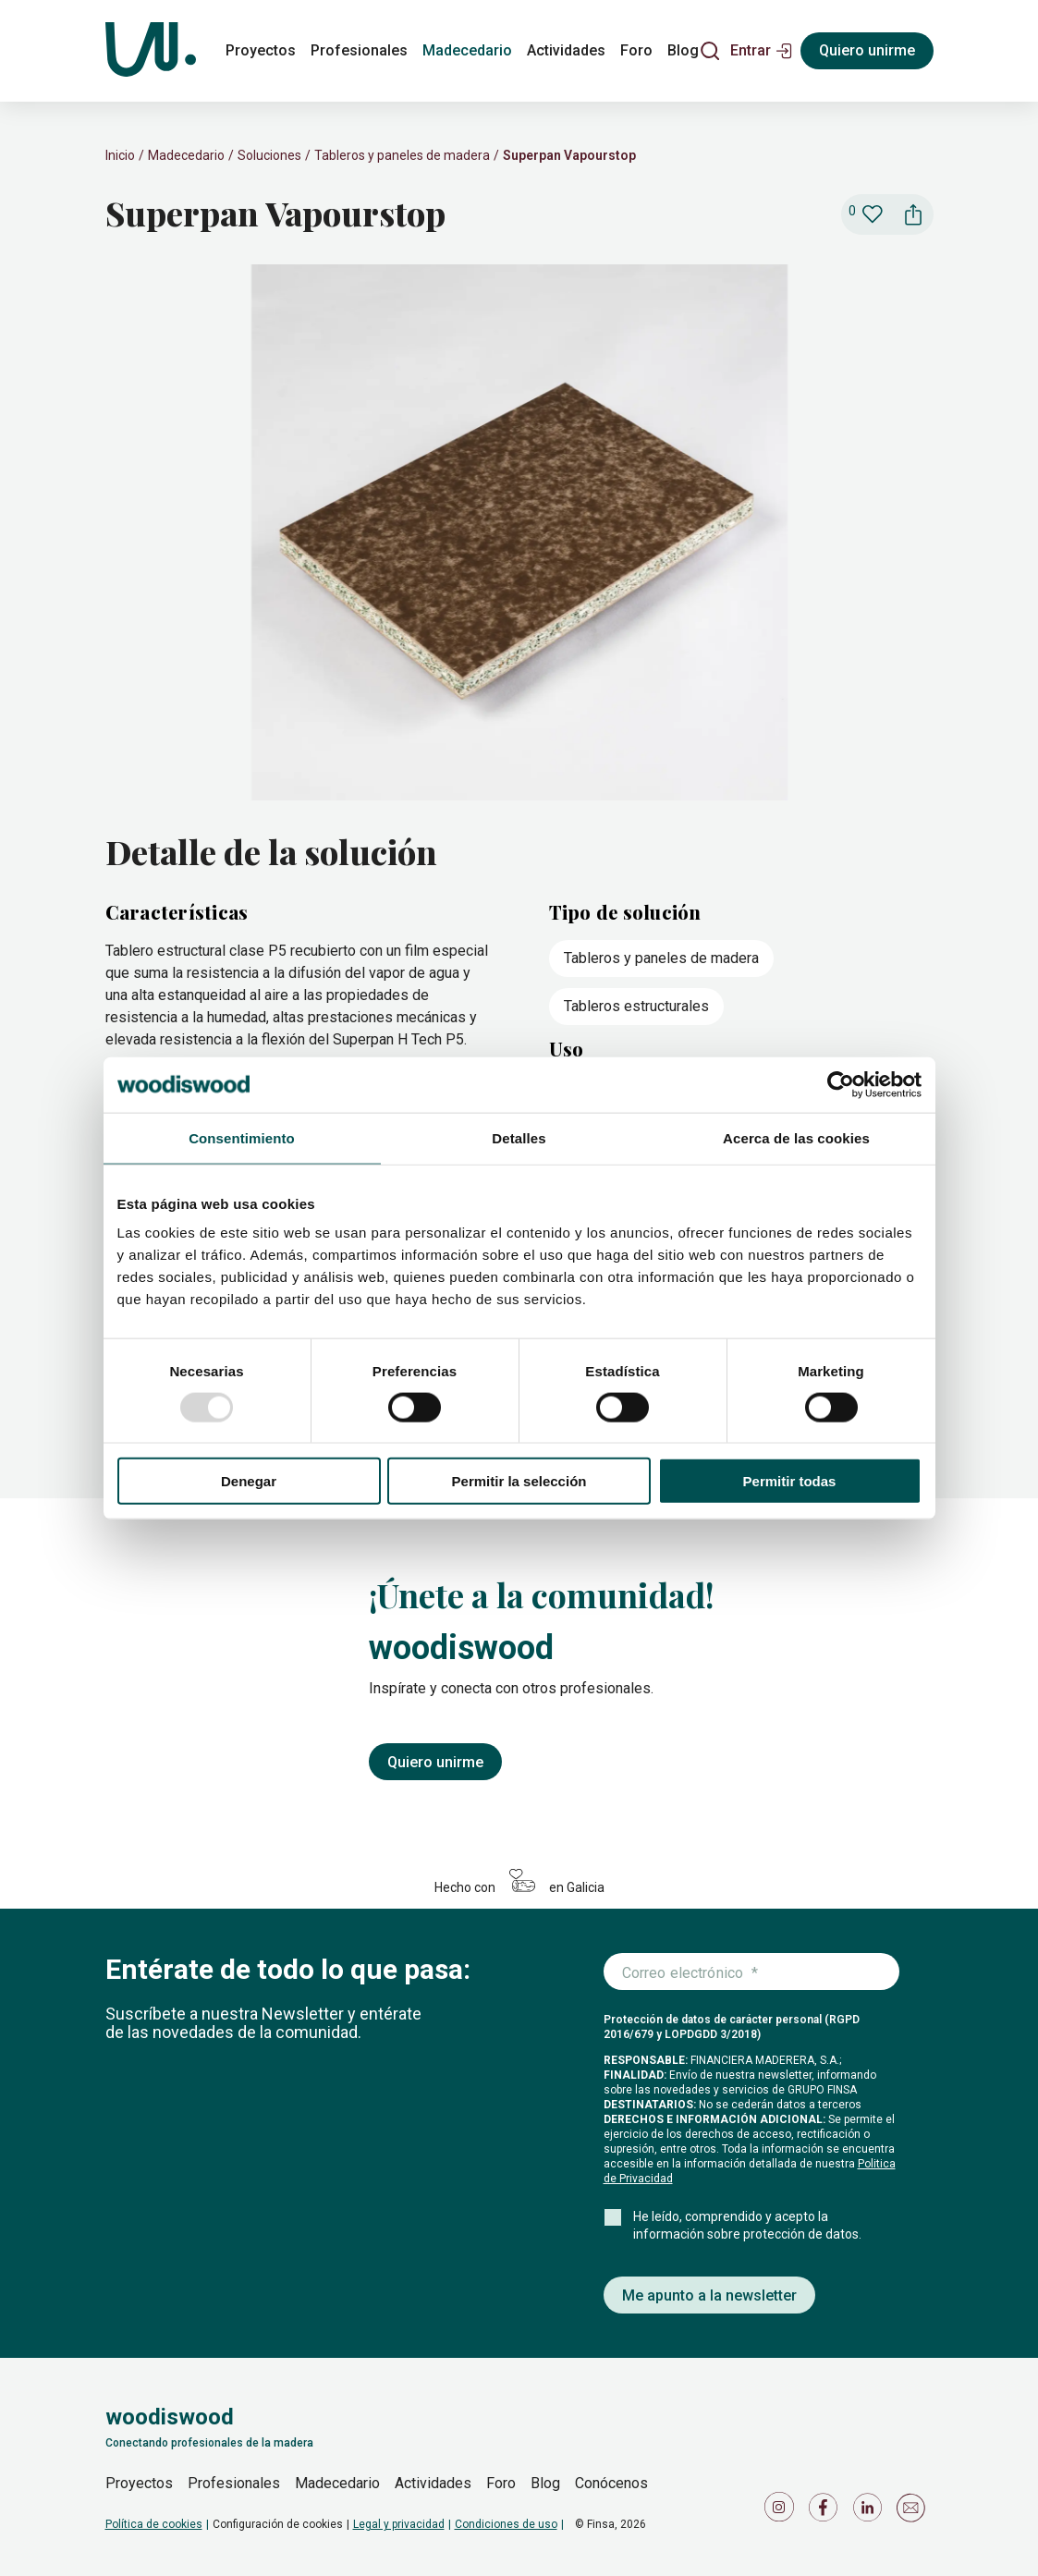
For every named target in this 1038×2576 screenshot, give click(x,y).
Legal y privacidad (399, 2524)
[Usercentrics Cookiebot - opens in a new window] (841, 1084)
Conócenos (611, 2483)
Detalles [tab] (518, 1137)
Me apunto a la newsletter (709, 2295)
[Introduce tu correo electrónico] (751, 1972)
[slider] (519, 533)
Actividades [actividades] (566, 50)
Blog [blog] (683, 50)
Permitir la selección (519, 1481)
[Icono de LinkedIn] (870, 2512)
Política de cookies (153, 2524)
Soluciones (269, 155)
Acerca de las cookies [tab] (796, 1137)
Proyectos (139, 2483)
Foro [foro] (636, 50)
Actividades (433, 2483)
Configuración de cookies (278, 2524)
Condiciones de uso (506, 2524)
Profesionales (234, 2483)
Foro (501, 2483)
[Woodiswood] (150, 50)
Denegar (248, 1481)
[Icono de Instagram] (781, 2512)
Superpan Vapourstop (569, 155)
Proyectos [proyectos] (261, 50)
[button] (761, 51)
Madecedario (186, 155)
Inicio (120, 155)
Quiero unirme (435, 1762)
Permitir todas (790, 1481)
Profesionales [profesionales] (359, 50)
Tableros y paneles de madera (402, 155)
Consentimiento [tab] (242, 1137)
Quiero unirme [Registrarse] (867, 50)
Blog (545, 2483)
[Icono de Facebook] (826, 2512)
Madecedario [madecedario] (467, 50)
